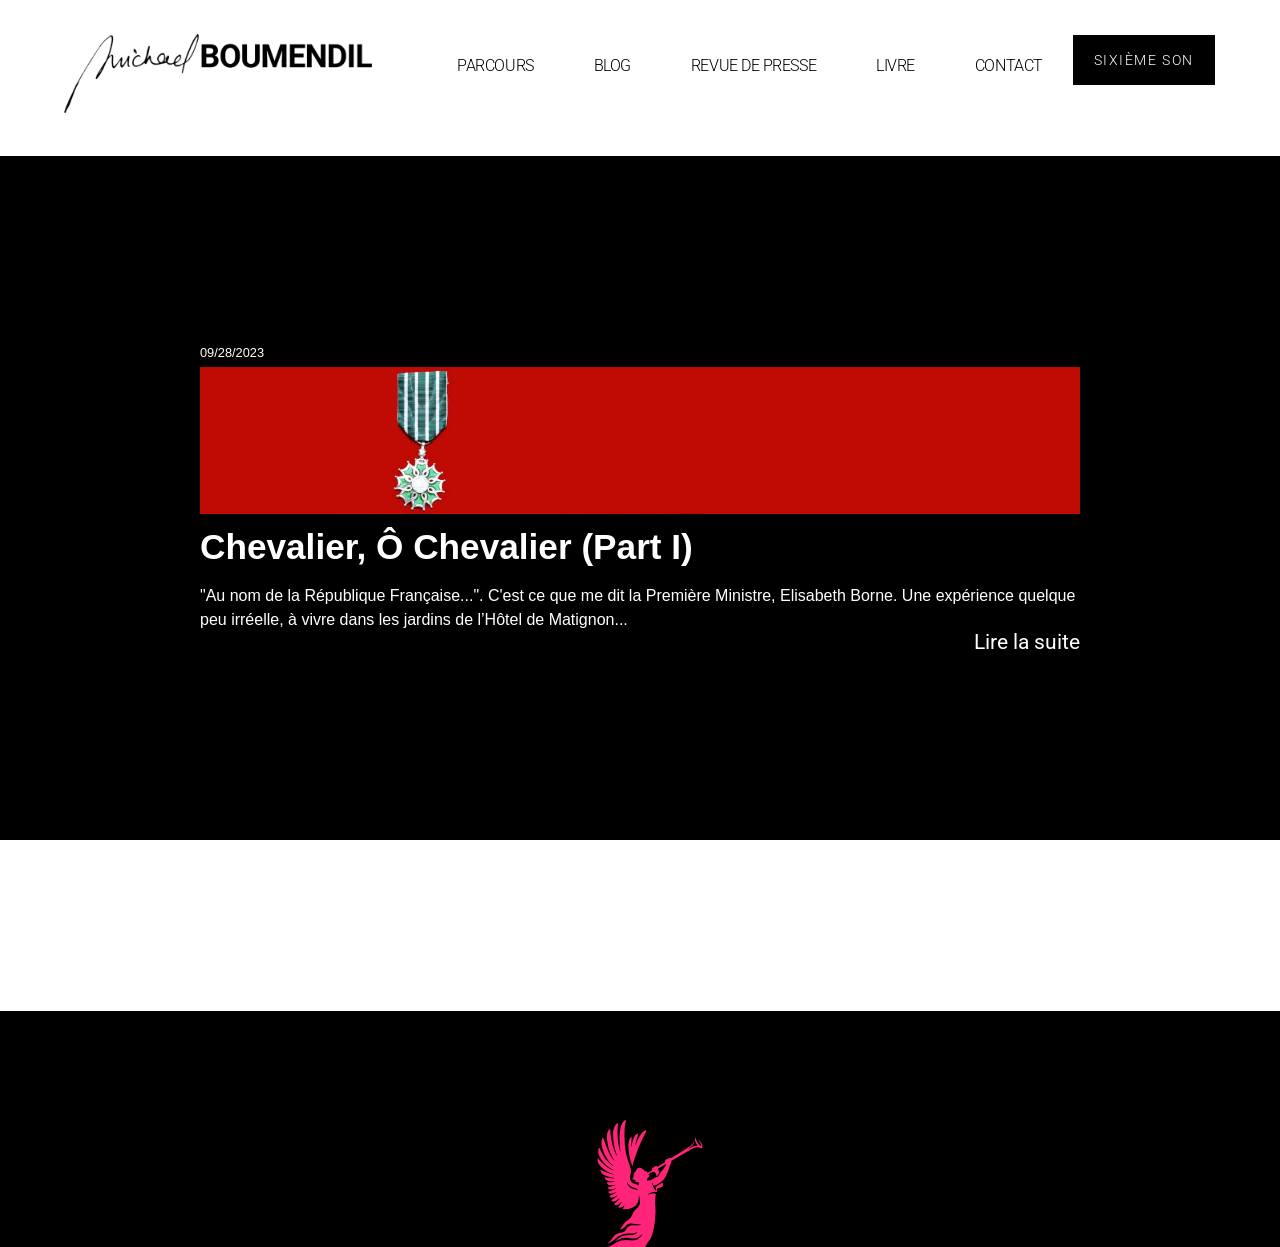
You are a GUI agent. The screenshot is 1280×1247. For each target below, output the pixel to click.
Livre (895, 65)
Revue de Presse (753, 65)
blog (612, 65)
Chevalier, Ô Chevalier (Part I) (446, 546)
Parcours (495, 65)
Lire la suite (1027, 642)
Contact (1009, 65)
